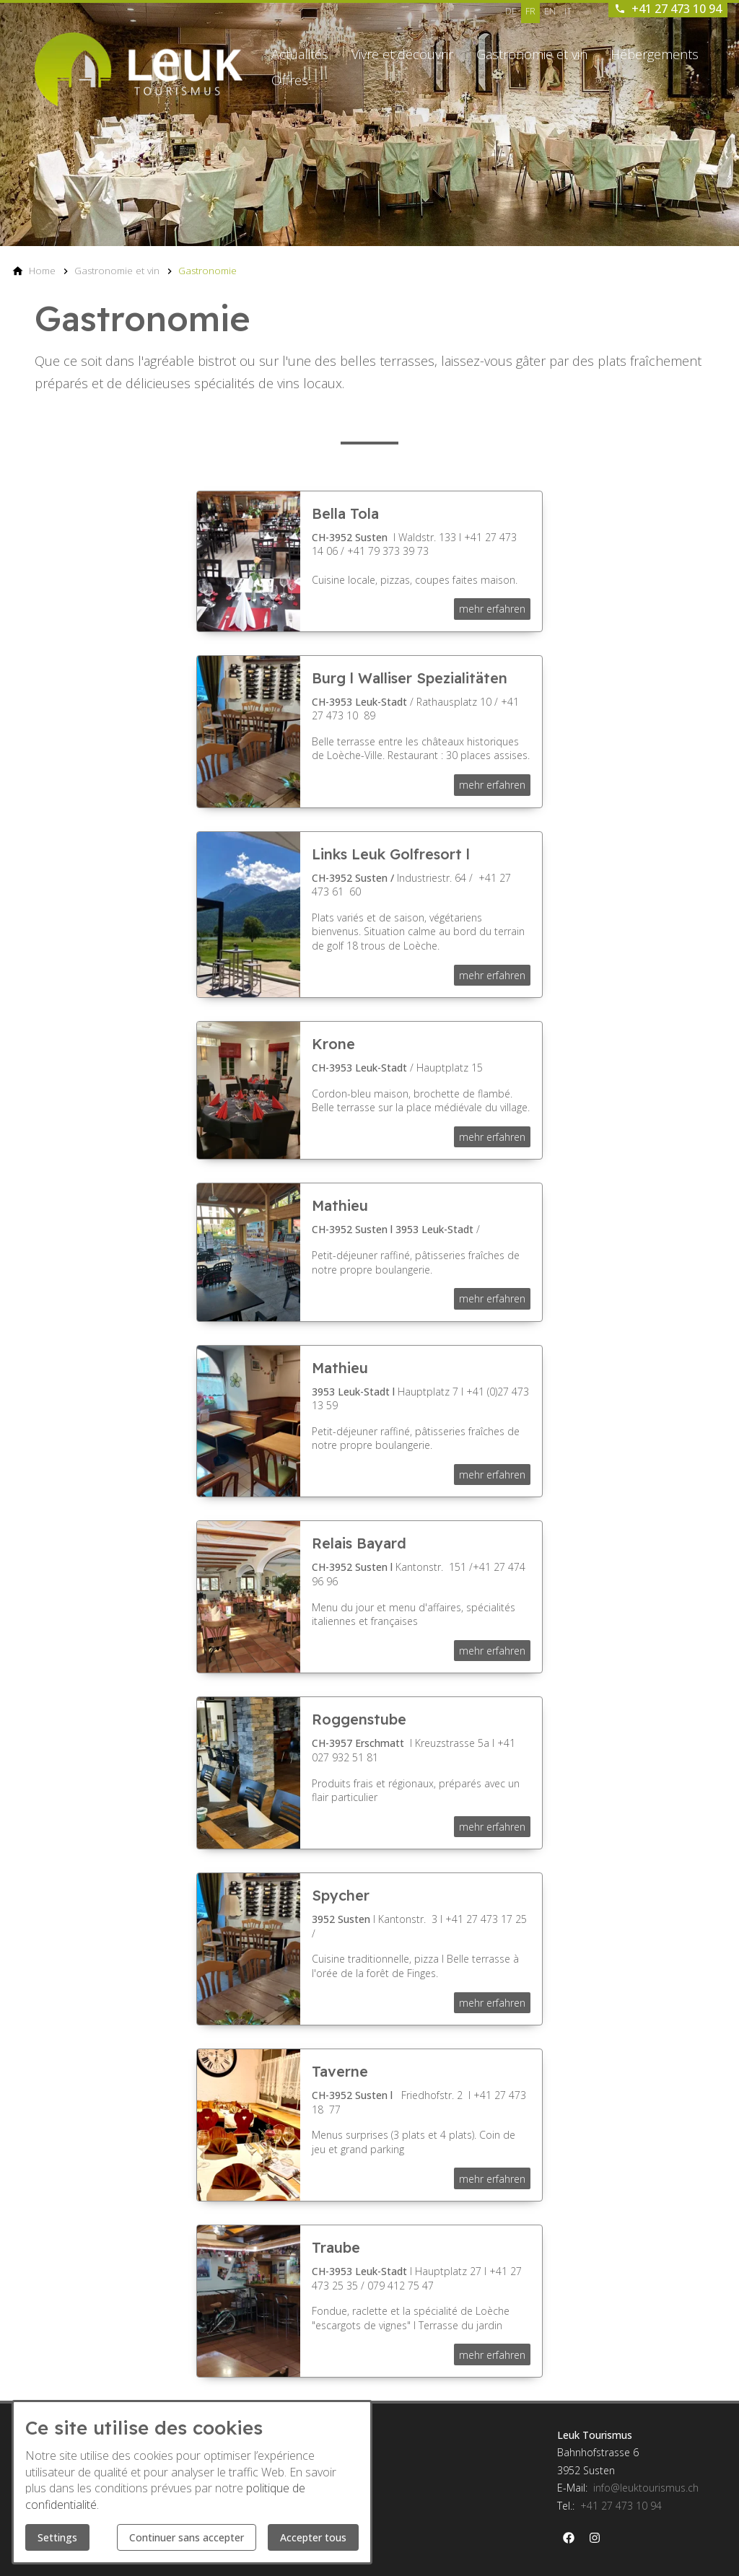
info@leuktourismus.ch (646, 2487)
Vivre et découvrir (402, 54)
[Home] (42, 270)
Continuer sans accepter (186, 2537)
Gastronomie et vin (531, 54)
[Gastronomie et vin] (116, 270)
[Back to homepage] (138, 69)
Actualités (299, 54)
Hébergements (655, 54)
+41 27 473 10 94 (621, 2506)
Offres (289, 80)
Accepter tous (313, 2537)
